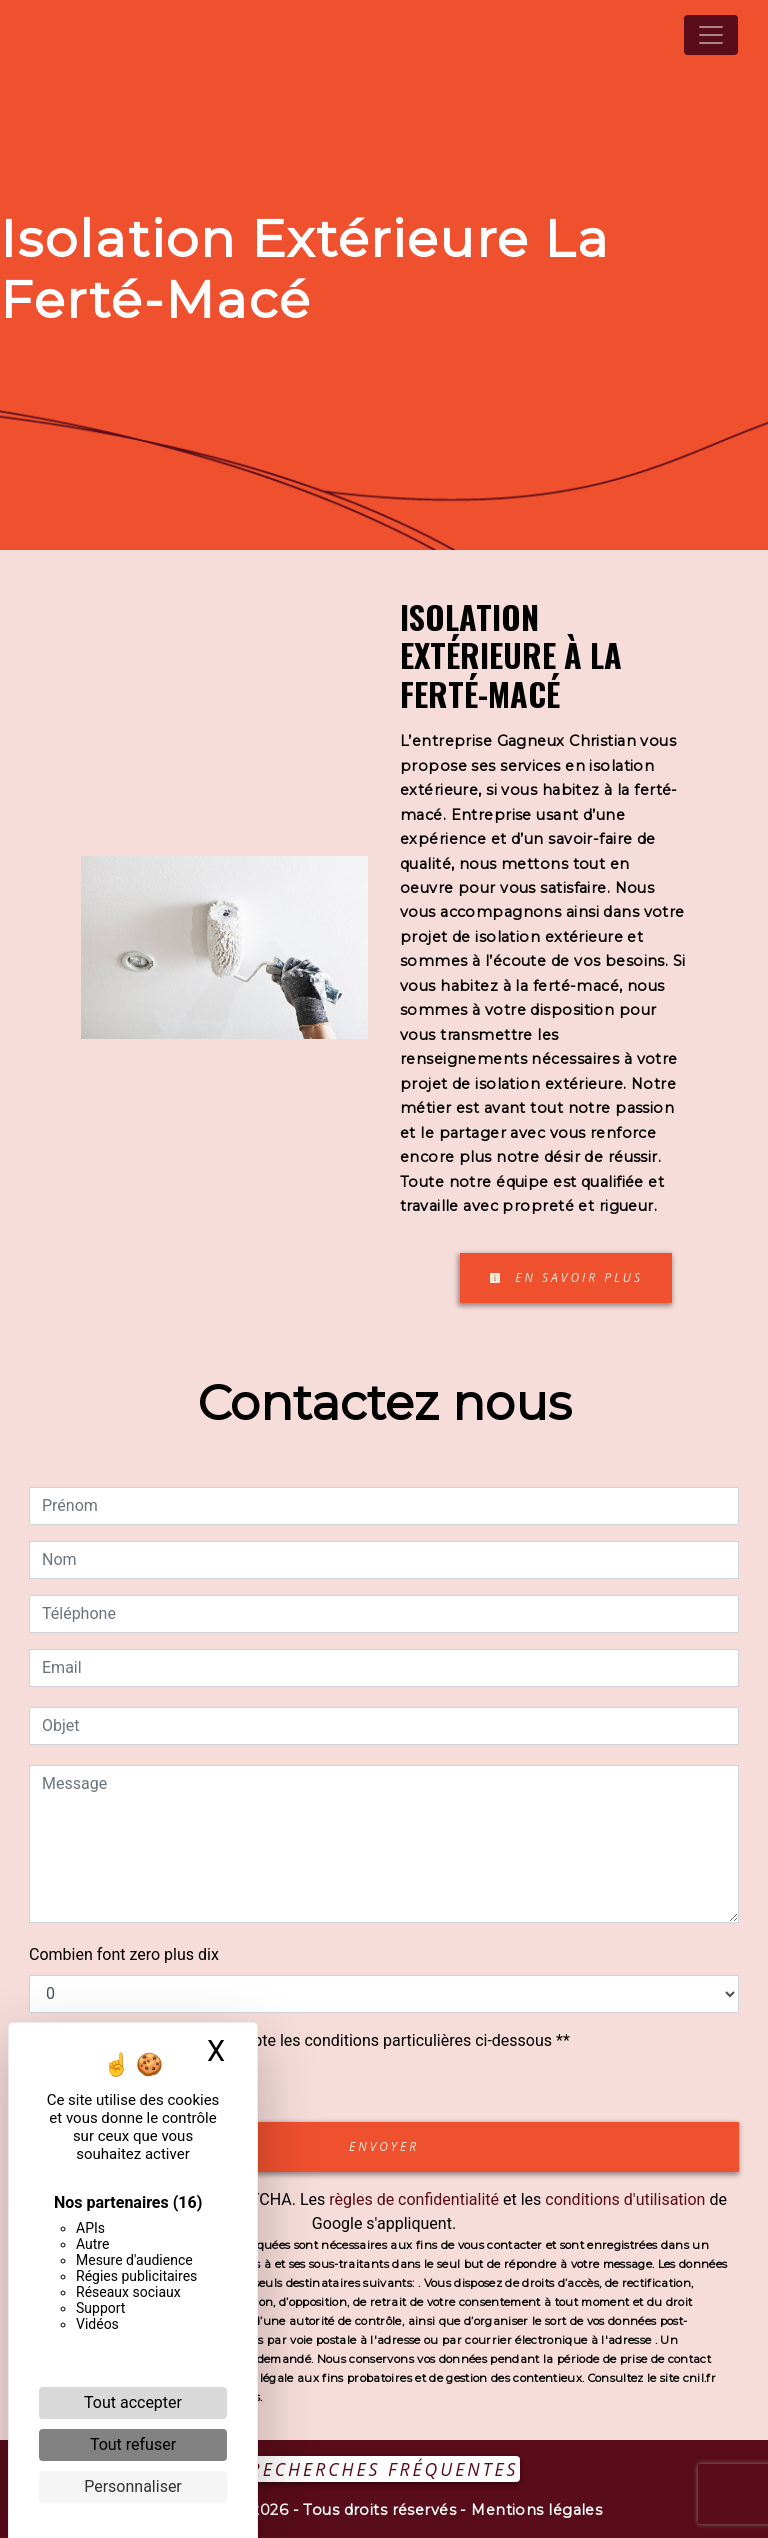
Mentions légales (534, 2510)
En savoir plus (566, 1277)
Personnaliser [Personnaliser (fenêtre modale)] (133, 2486)
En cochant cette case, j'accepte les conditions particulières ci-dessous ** (309, 2040)
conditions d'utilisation (625, 2199)
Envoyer (384, 2146)
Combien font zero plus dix (124, 1954)
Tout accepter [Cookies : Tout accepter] (133, 2402)
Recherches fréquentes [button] (384, 2469)
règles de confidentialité (414, 2199)
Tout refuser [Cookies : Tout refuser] (133, 2444)
